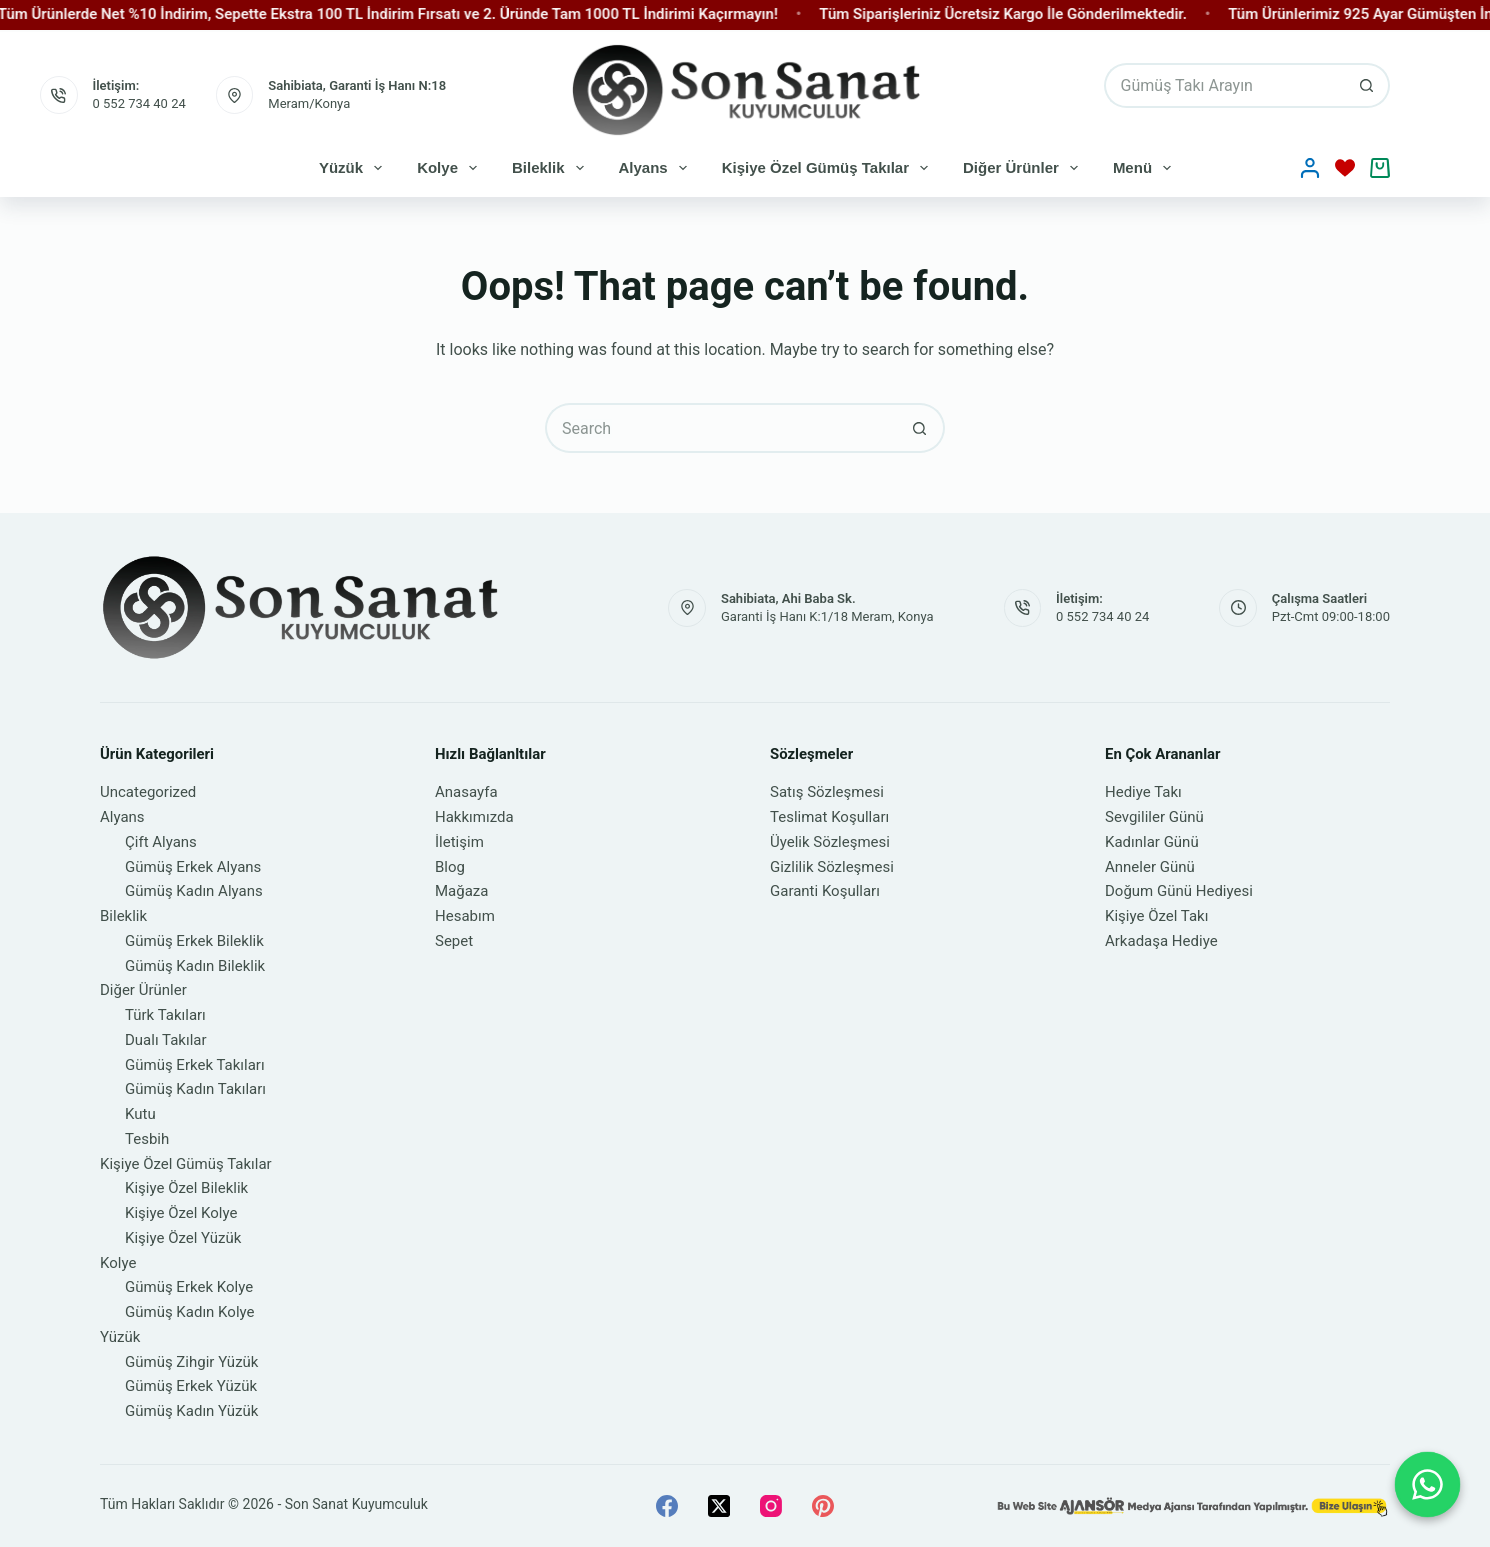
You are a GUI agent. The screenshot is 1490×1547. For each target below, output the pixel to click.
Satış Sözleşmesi (827, 792)
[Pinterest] (823, 1506)
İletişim (459, 842)
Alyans (657, 168)
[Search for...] (1224, 85)
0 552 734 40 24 (139, 103)
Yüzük (354, 168)
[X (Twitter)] (719, 1506)
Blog (450, 867)
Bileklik (552, 168)
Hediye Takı (1143, 792)
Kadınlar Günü (1152, 842)
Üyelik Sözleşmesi (830, 842)
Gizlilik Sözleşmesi (832, 867)
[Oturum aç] (1310, 168)
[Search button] (1367, 85)
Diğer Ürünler (1024, 168)
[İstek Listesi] (1345, 168)
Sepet (454, 941)
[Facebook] (667, 1506)
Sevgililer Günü (1154, 817)
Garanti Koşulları (825, 891)
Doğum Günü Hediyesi (1179, 891)
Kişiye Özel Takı (1156, 916)
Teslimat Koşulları (829, 817)
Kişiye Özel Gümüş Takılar (829, 168)
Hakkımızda (474, 817)
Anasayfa (466, 792)
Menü (1146, 168)
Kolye (451, 168)
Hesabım (465, 916)
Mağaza (461, 891)
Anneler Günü (1150, 867)
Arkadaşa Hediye (1161, 941)
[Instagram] (771, 1506)
